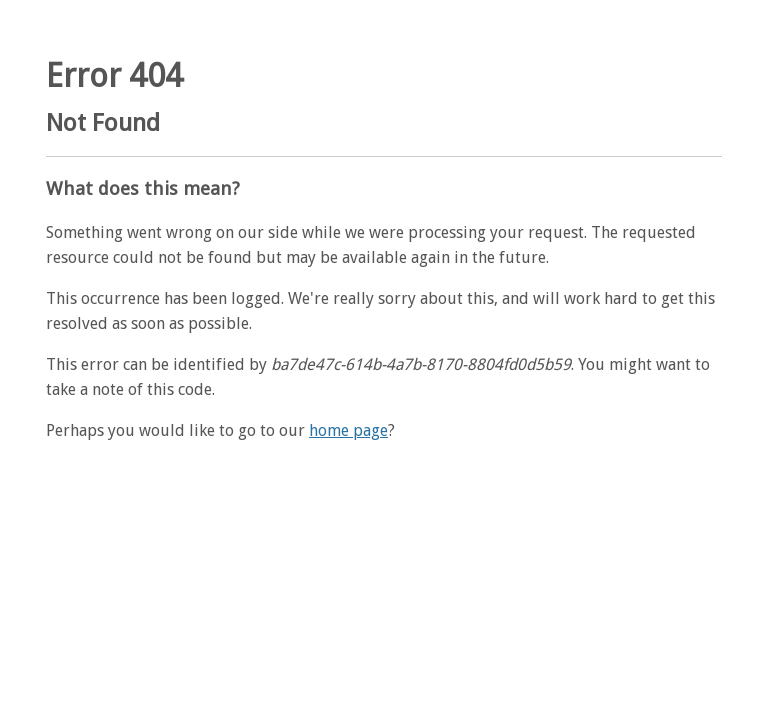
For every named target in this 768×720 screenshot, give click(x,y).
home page (348, 430)
